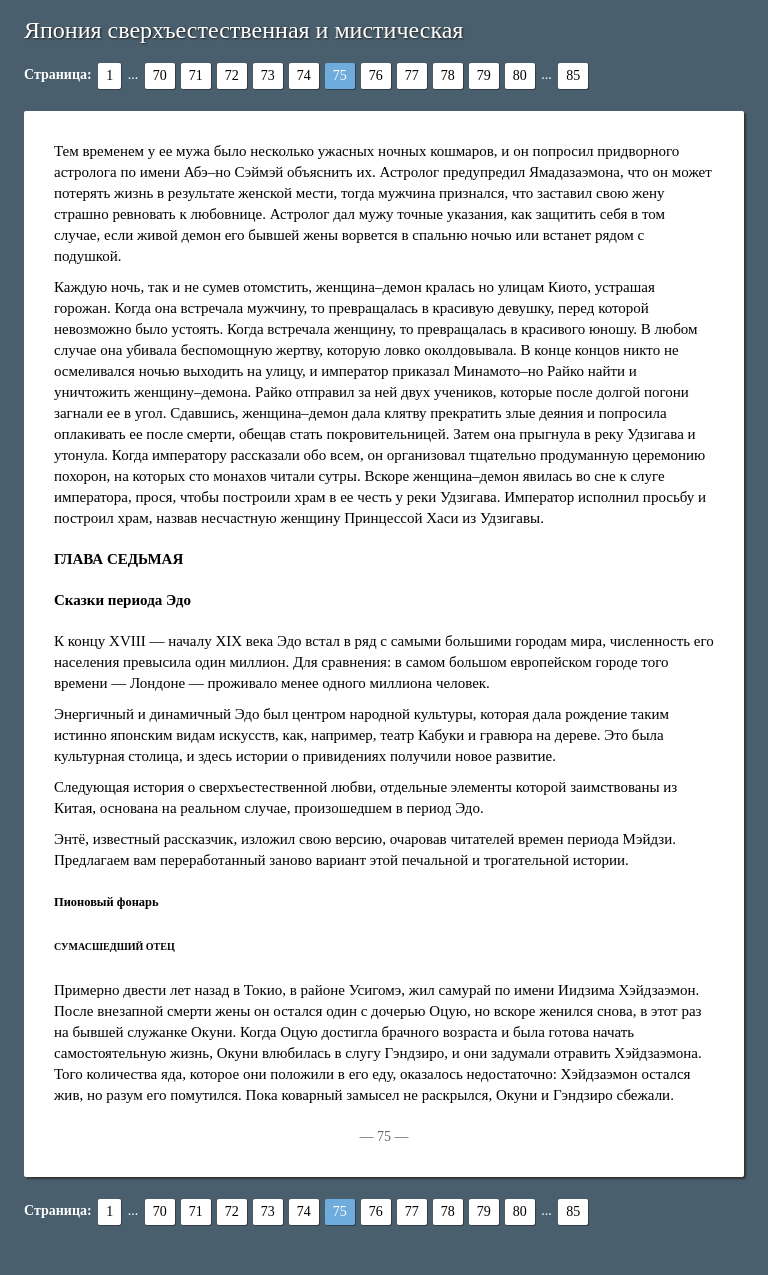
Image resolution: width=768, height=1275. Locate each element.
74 (304, 75)
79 (484, 75)
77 (412, 75)
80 (520, 75)
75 (340, 75)
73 (268, 75)
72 (232, 75)
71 (196, 75)
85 (573, 75)
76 (376, 75)
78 (448, 75)
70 (160, 75)
